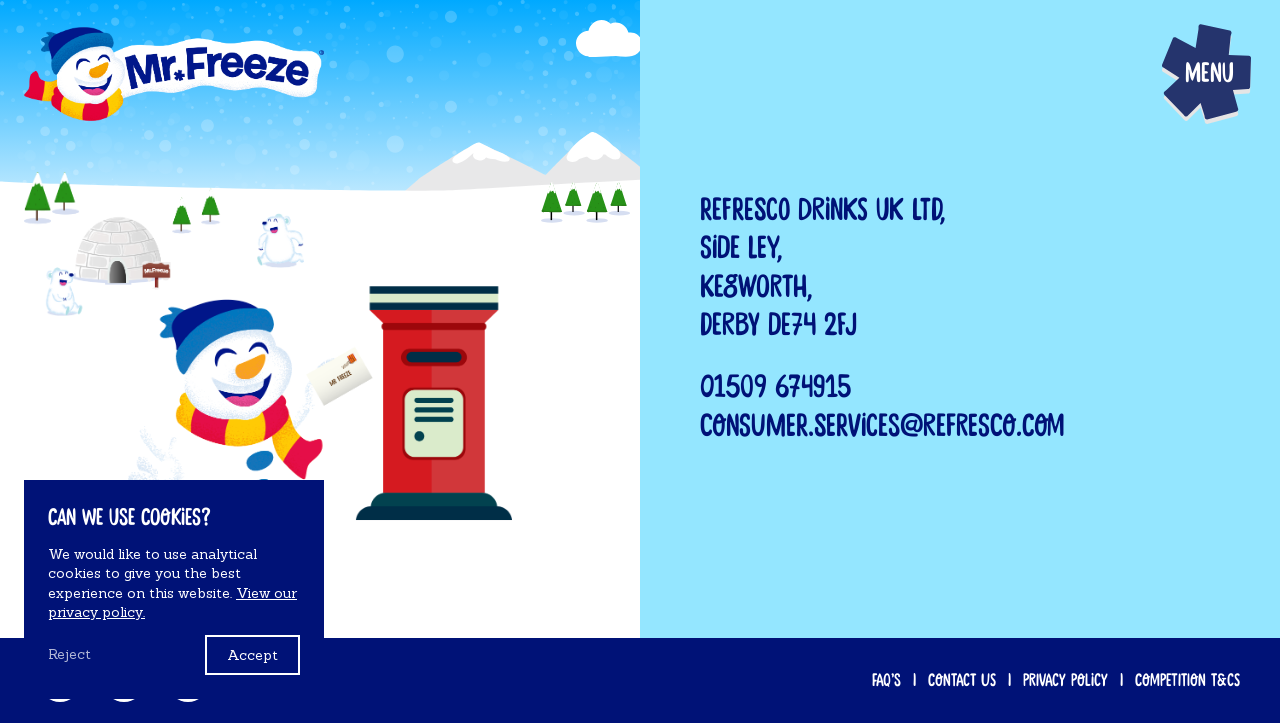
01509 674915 (775, 387)
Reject (69, 654)
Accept (252, 655)
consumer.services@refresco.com (882, 426)
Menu (1209, 73)
